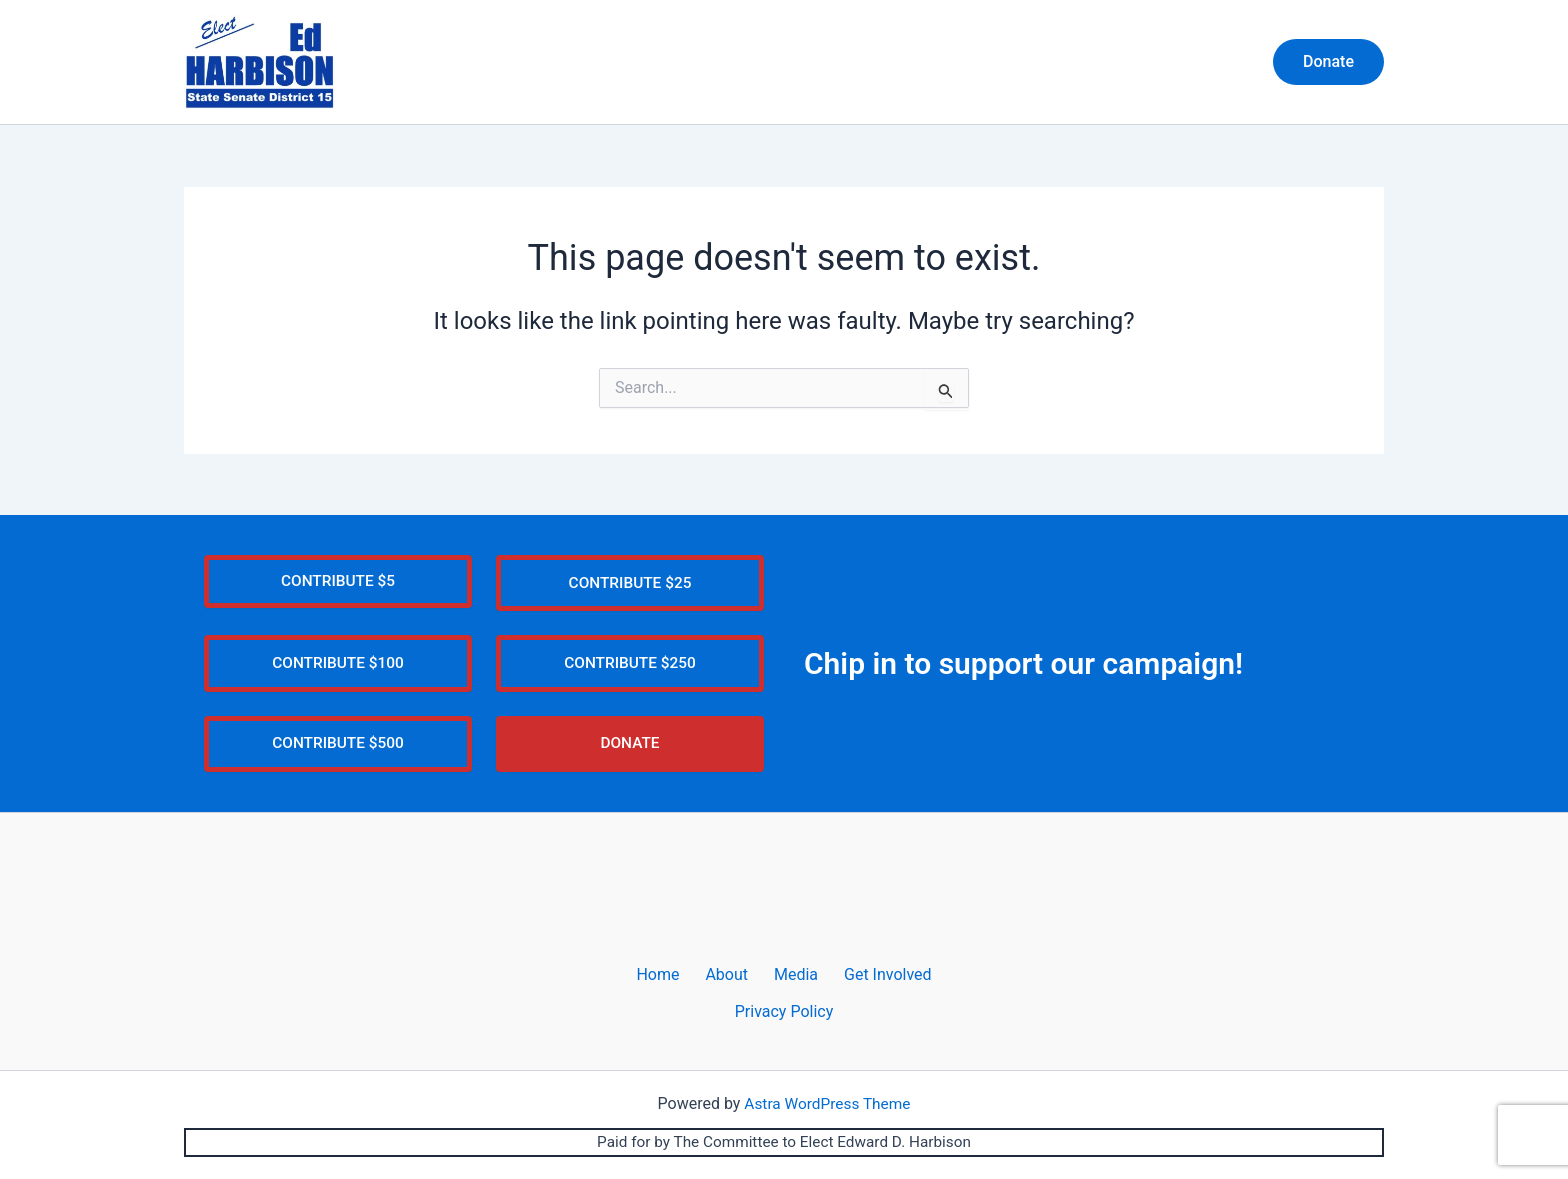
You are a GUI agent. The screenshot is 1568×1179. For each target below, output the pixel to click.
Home (943, 62)
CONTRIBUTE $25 (630, 596)
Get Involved (1192, 62)
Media (1094, 62)
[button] (1328, 63)
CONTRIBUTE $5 (338, 595)
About (1018, 62)
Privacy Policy (784, 1029)
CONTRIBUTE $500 (338, 760)
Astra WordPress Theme (827, 1121)
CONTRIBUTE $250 (630, 678)
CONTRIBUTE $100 (338, 678)
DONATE (629, 760)
